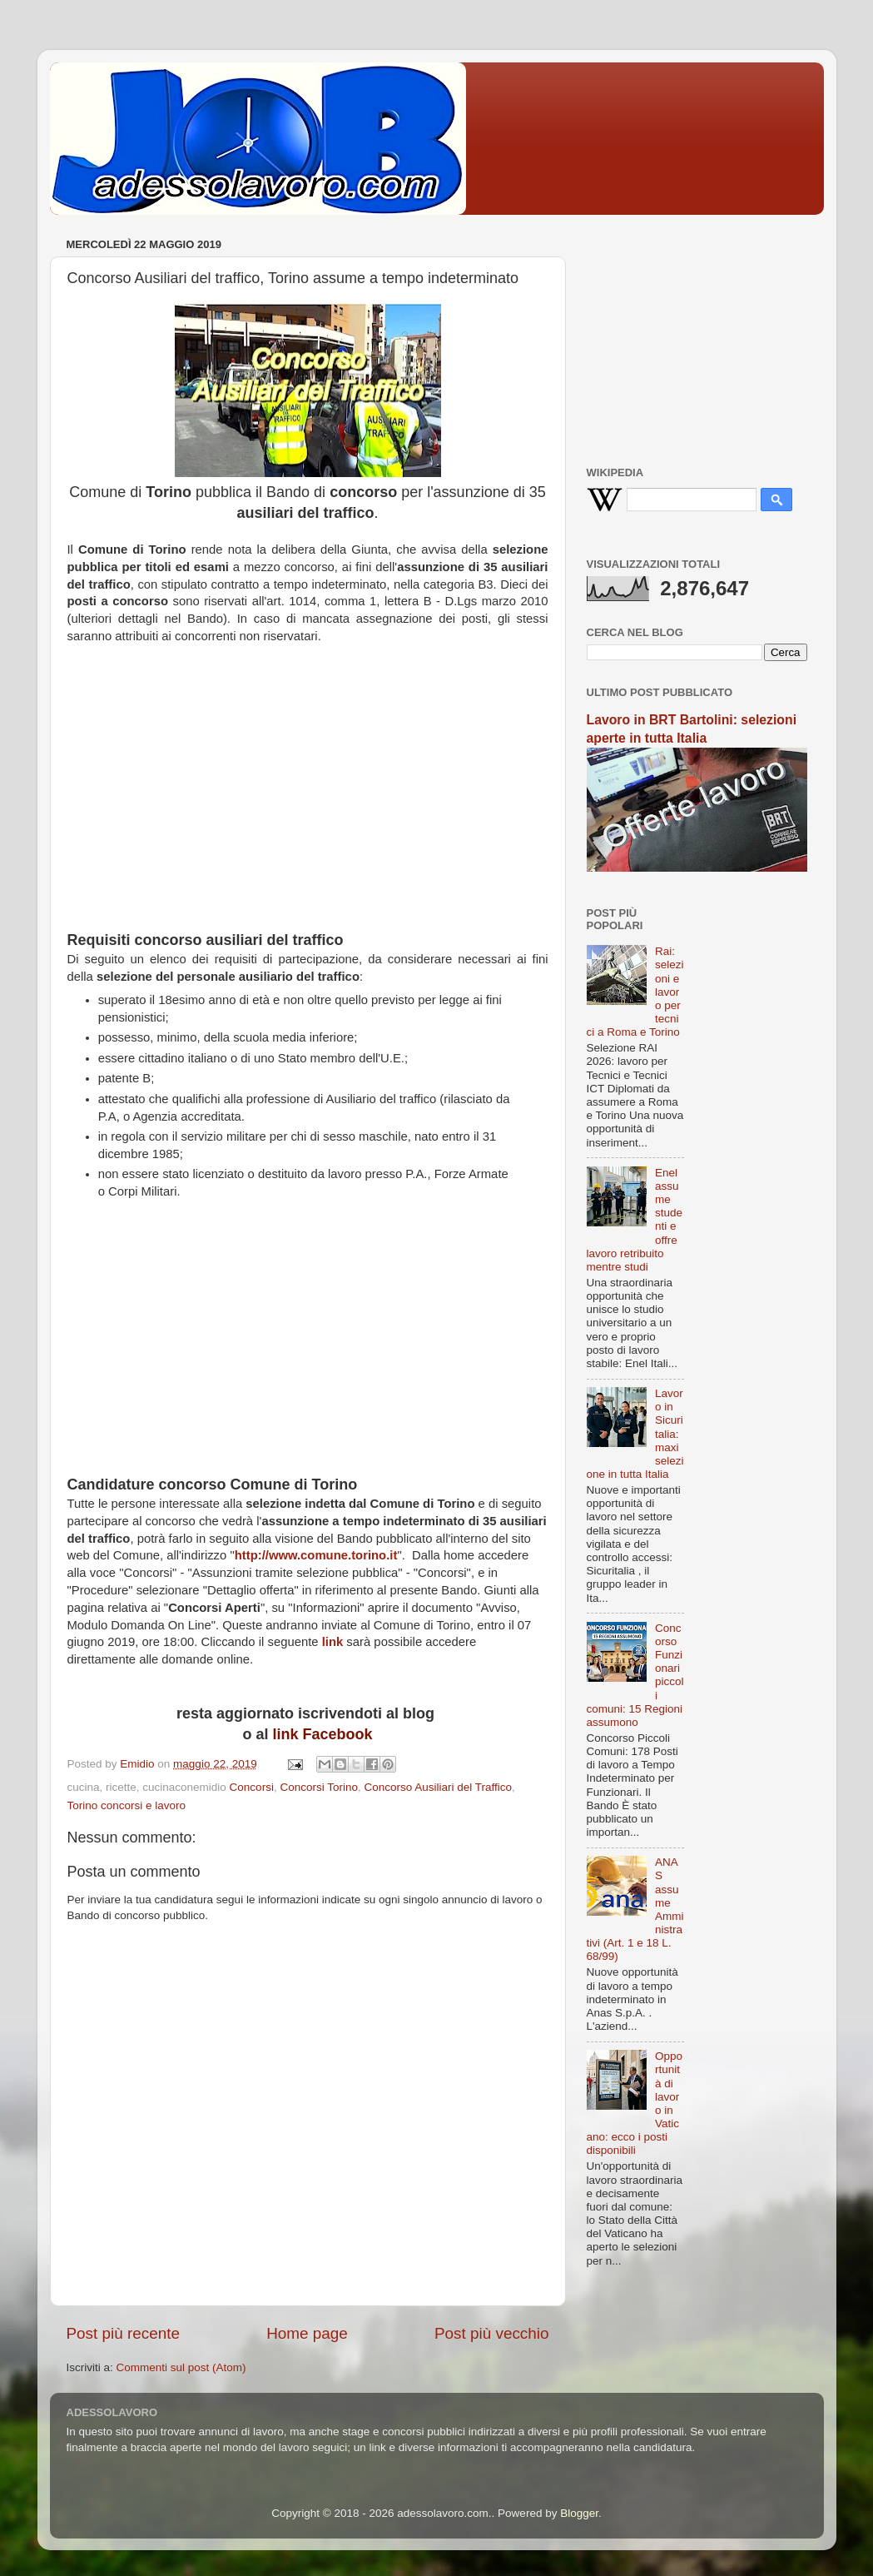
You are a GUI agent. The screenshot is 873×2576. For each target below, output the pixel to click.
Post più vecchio (491, 2333)
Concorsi (252, 1787)
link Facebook (322, 1734)
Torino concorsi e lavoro (126, 1805)
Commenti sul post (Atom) (181, 2367)
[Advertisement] (307, 796)
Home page (307, 2333)
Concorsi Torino (319, 1787)
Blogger (579, 2513)
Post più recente (124, 2333)
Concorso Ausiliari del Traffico (438, 1787)
